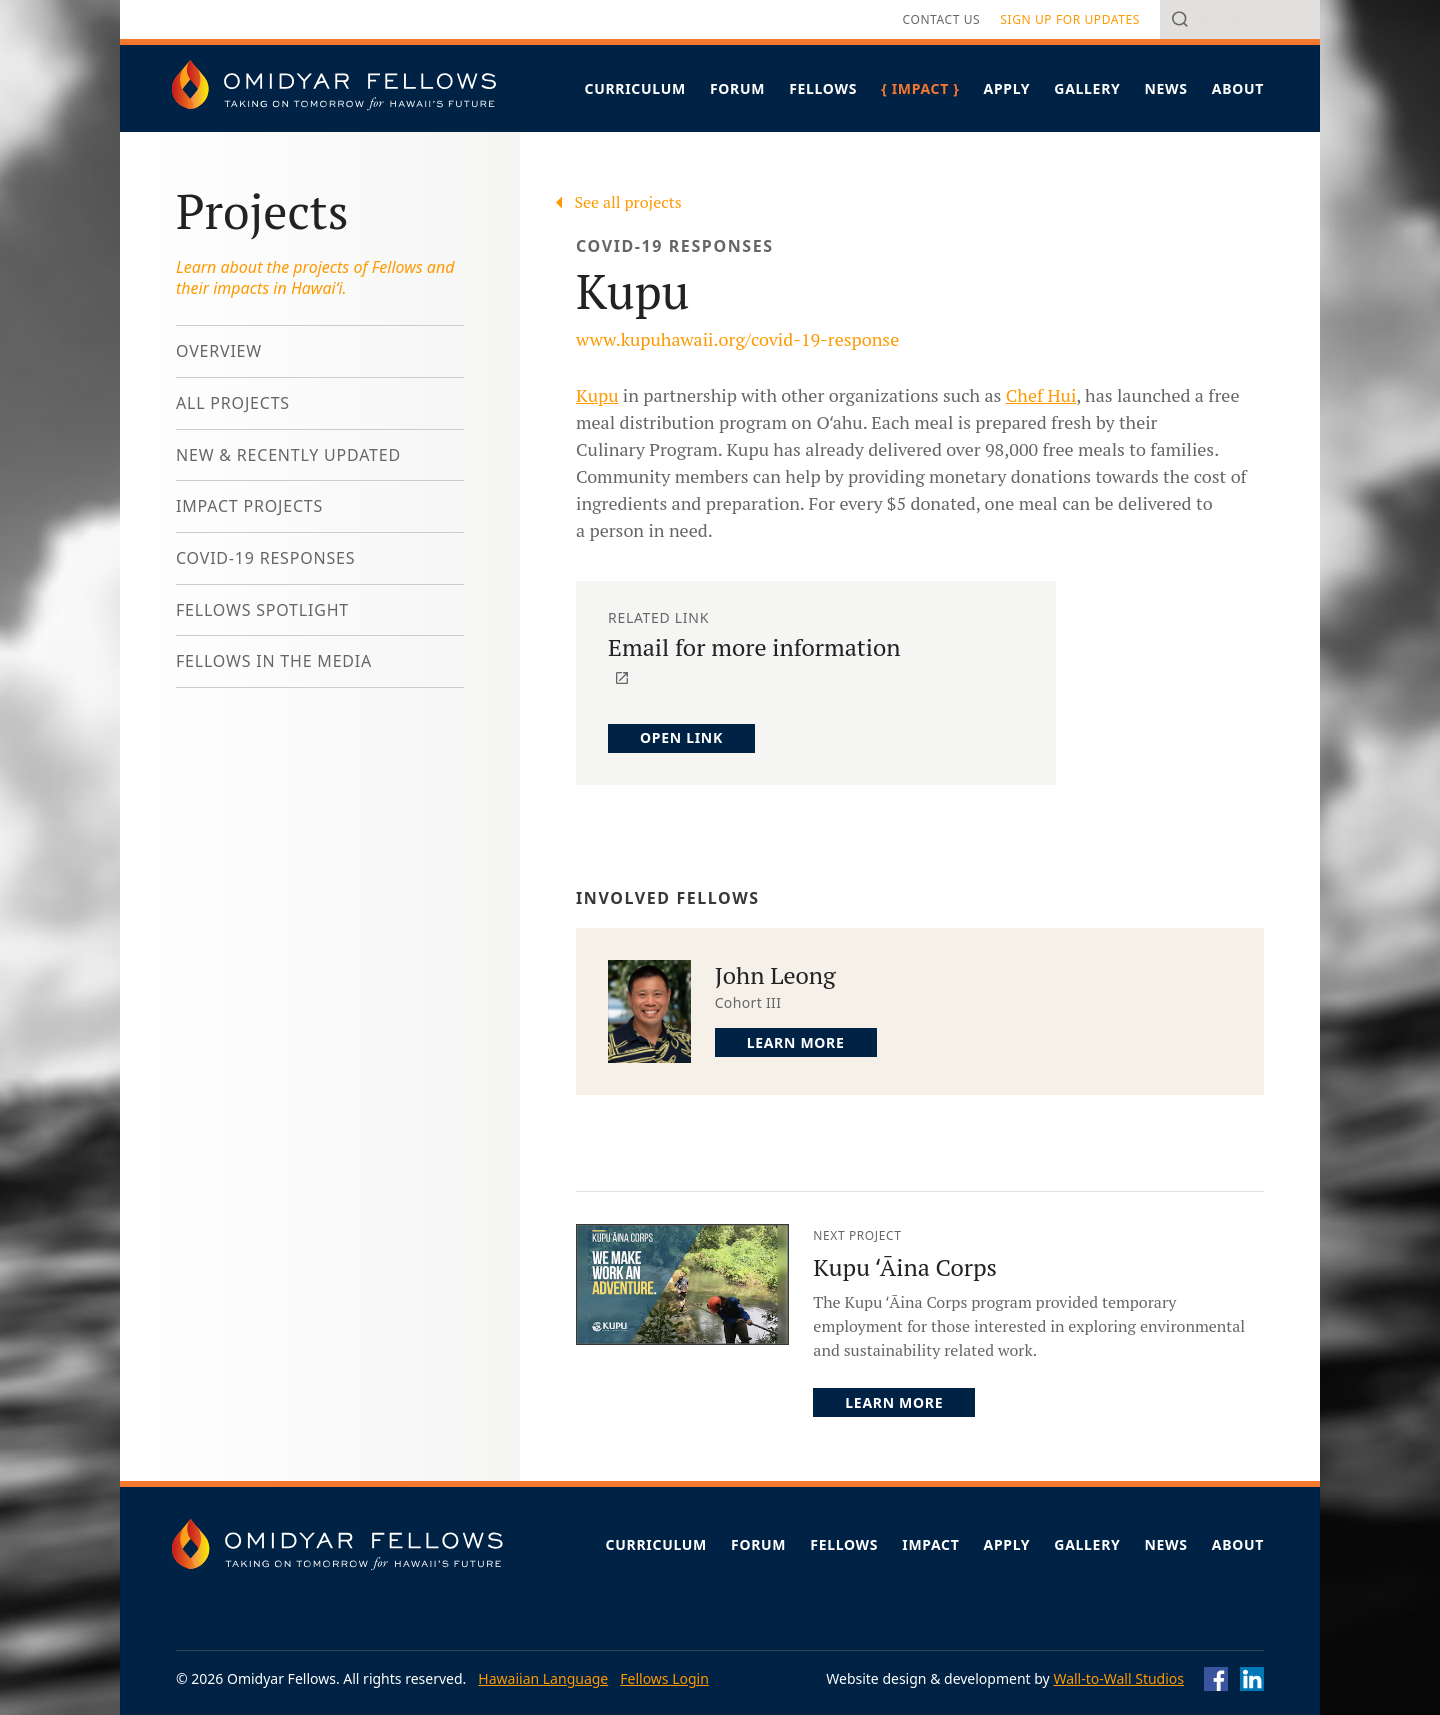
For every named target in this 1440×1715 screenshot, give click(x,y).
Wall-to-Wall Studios (1118, 1678)
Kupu (597, 395)
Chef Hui (1041, 395)
